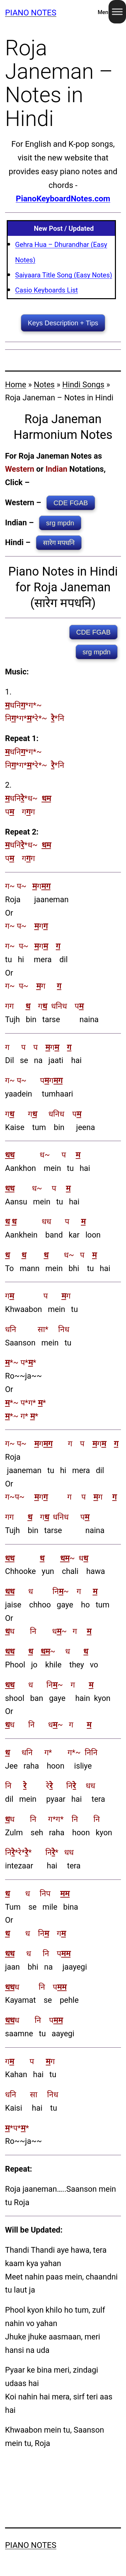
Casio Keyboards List (46, 290)
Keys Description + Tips (63, 323)
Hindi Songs (83, 384)
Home (15, 384)
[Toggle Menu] (117, 11)
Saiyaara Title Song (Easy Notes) (63, 275)
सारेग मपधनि (59, 542)
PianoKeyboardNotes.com (63, 198)
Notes (44, 384)
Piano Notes (30, 12)
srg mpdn (60, 523)
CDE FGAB (70, 503)
